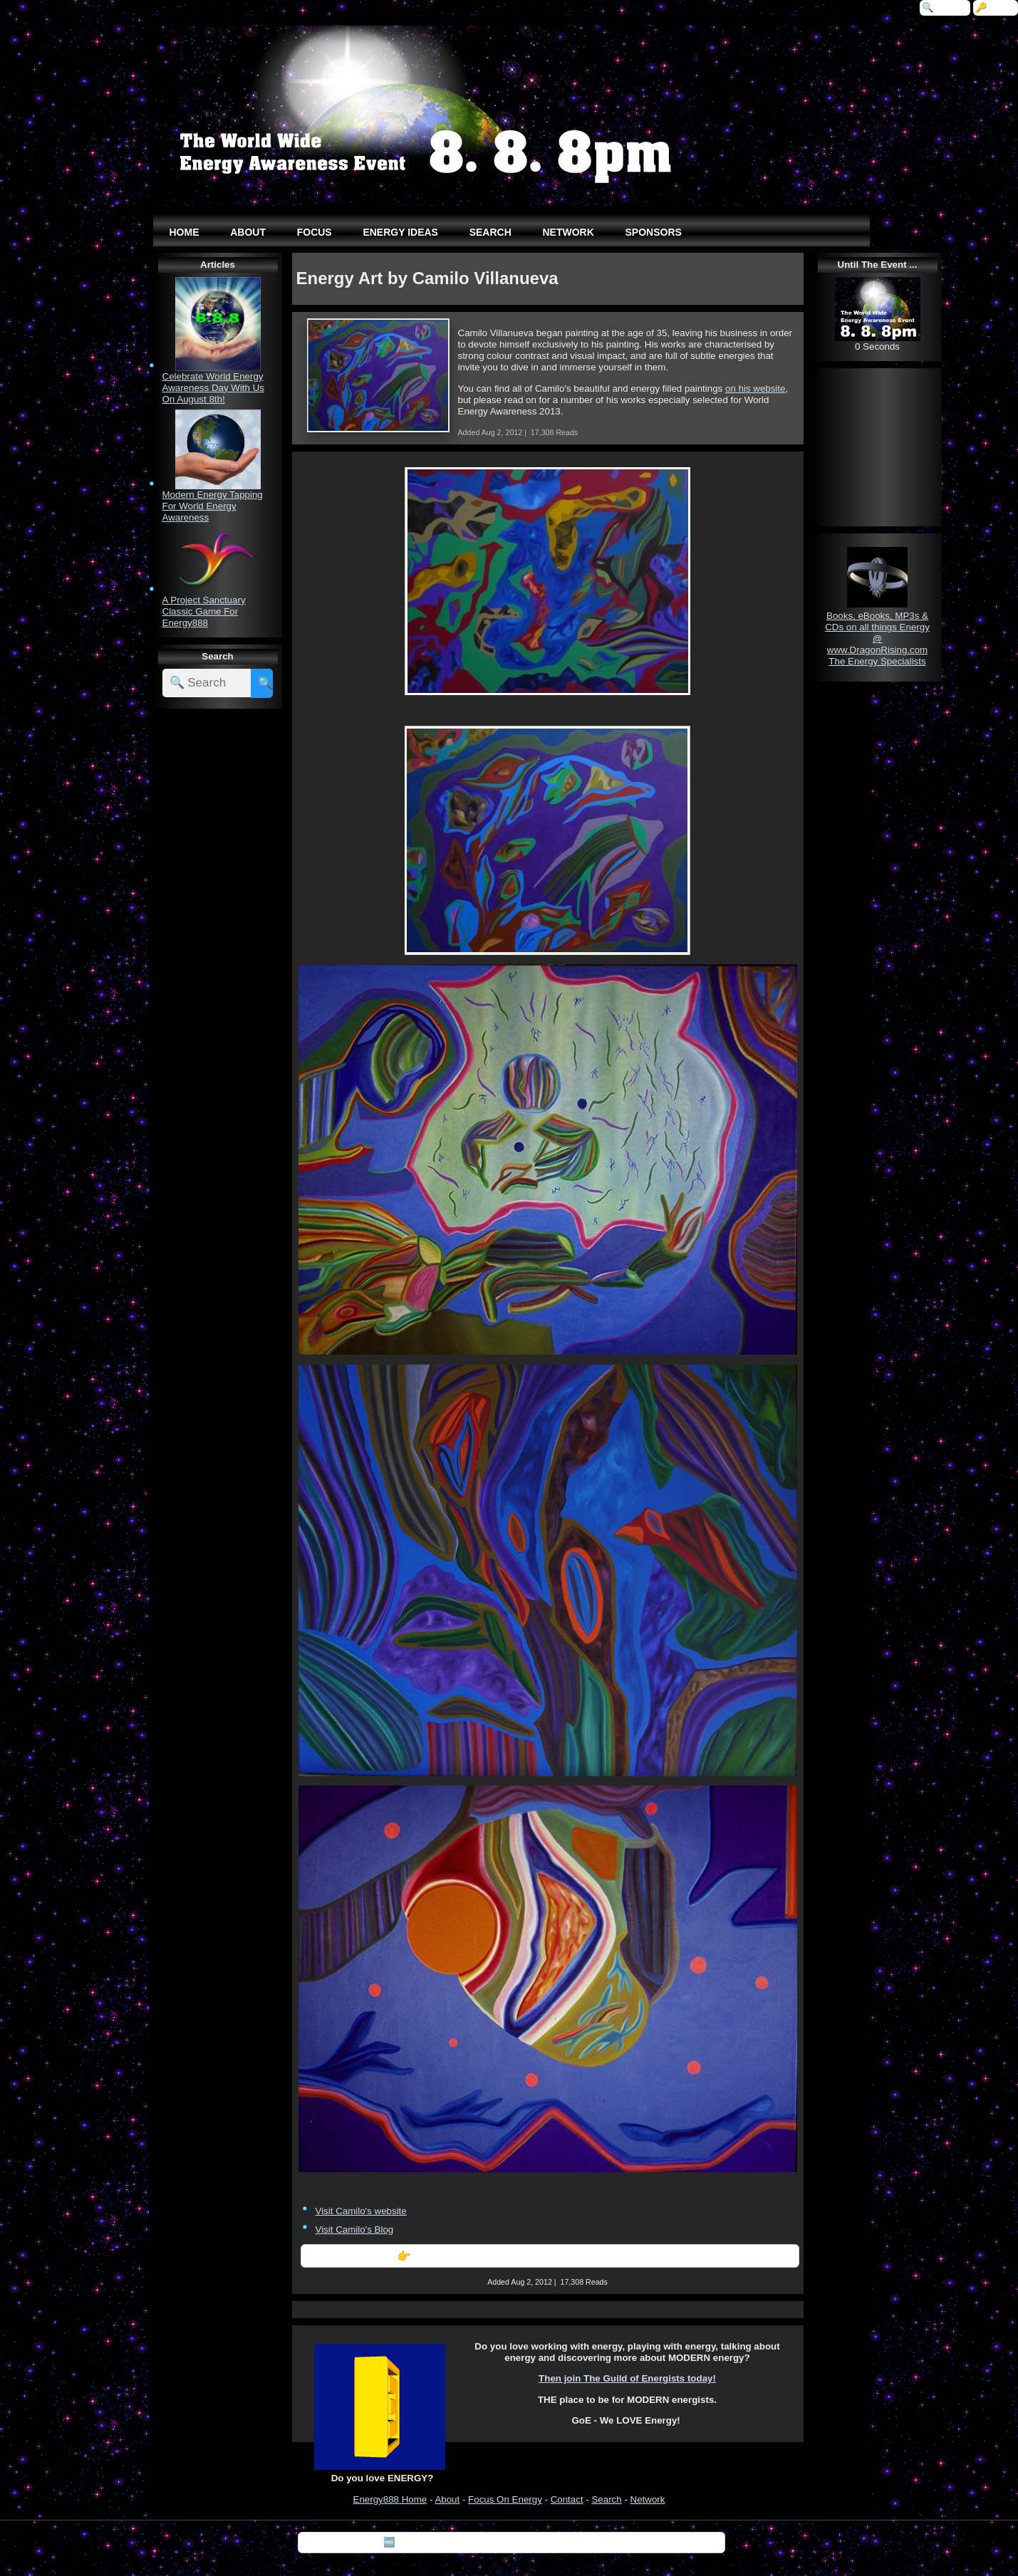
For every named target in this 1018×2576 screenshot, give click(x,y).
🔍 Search (945, 7)
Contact (567, 2499)
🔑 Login (995, 7)
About (447, 2499)
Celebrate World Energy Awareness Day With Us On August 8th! (213, 388)
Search (606, 2499)
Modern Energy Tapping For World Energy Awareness (212, 506)
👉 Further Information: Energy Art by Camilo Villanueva (549, 2256)
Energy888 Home (390, 2499)
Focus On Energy (505, 2499)
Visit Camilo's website (361, 2211)
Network (647, 2499)
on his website (755, 388)
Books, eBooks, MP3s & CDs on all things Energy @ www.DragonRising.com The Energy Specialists (877, 638)
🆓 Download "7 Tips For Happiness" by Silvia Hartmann (511, 2542)
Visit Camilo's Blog (355, 2229)
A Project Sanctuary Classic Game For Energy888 (204, 611)
